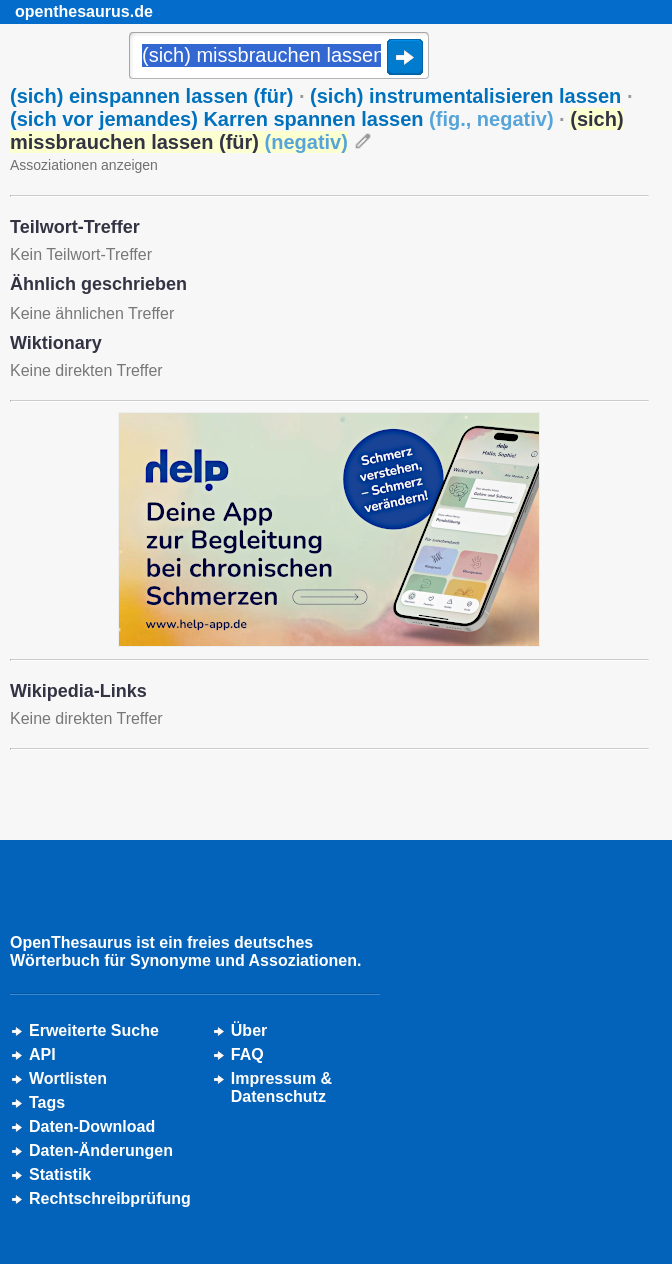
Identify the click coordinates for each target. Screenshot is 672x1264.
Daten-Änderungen (101, 1150)
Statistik (60, 1174)
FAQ (247, 1054)
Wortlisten (68, 1078)
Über (249, 1030)
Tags (47, 1102)
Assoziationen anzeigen (84, 165)
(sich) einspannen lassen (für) (151, 96)
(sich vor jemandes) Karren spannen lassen (282, 119)
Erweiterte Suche (94, 1030)
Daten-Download (92, 1126)
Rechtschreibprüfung (110, 1198)
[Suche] (279, 57)
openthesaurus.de (84, 11)
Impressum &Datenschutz (281, 1087)
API (42, 1054)
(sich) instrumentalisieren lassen (465, 96)
